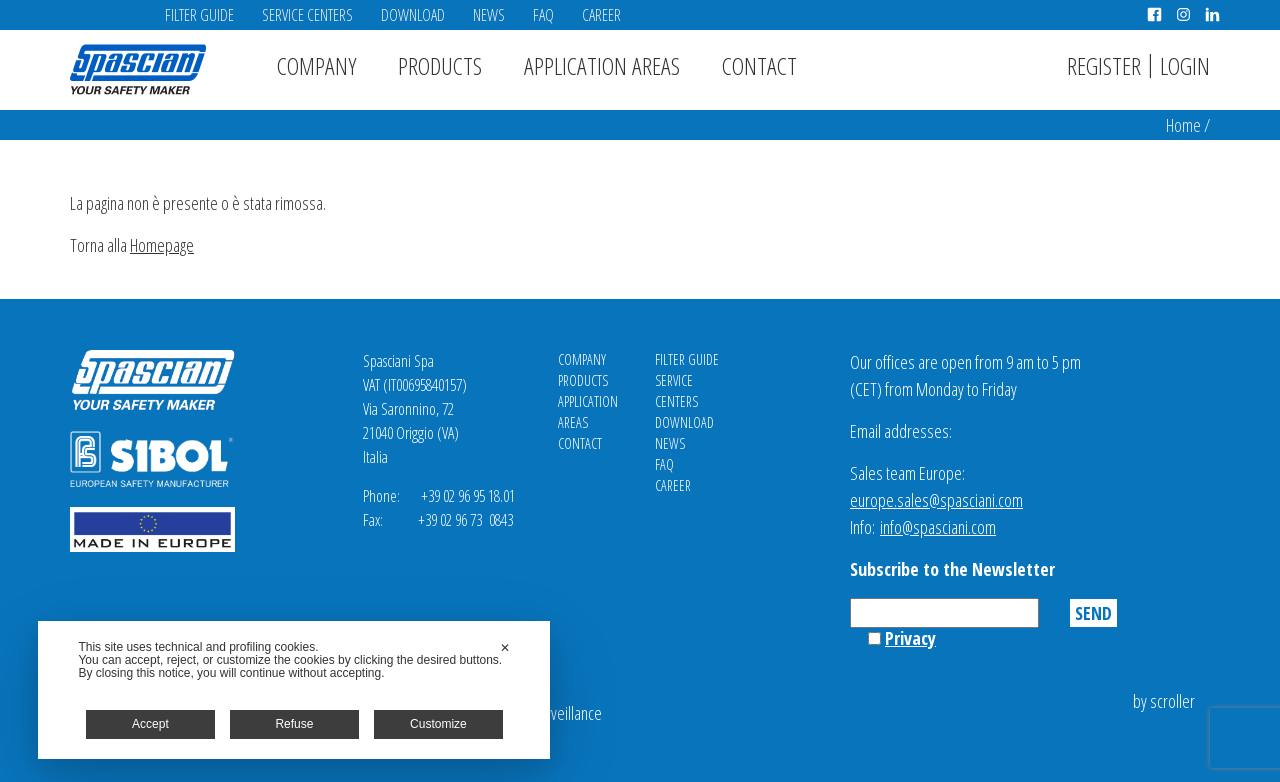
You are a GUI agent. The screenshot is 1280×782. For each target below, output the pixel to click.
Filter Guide (199, 15)
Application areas (602, 65)
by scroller (1164, 701)
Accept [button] (150, 724)
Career (601, 15)
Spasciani (138, 69)
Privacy (910, 638)
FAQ (543, 15)
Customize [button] (438, 724)
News (489, 15)
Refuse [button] (294, 724)
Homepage (162, 245)
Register (1104, 65)
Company (316, 65)
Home (1183, 125)
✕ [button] (505, 648)
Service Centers (307, 15)
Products (440, 65)
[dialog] (294, 690)
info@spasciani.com (938, 527)
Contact (759, 65)
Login (1185, 65)
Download (413, 15)
